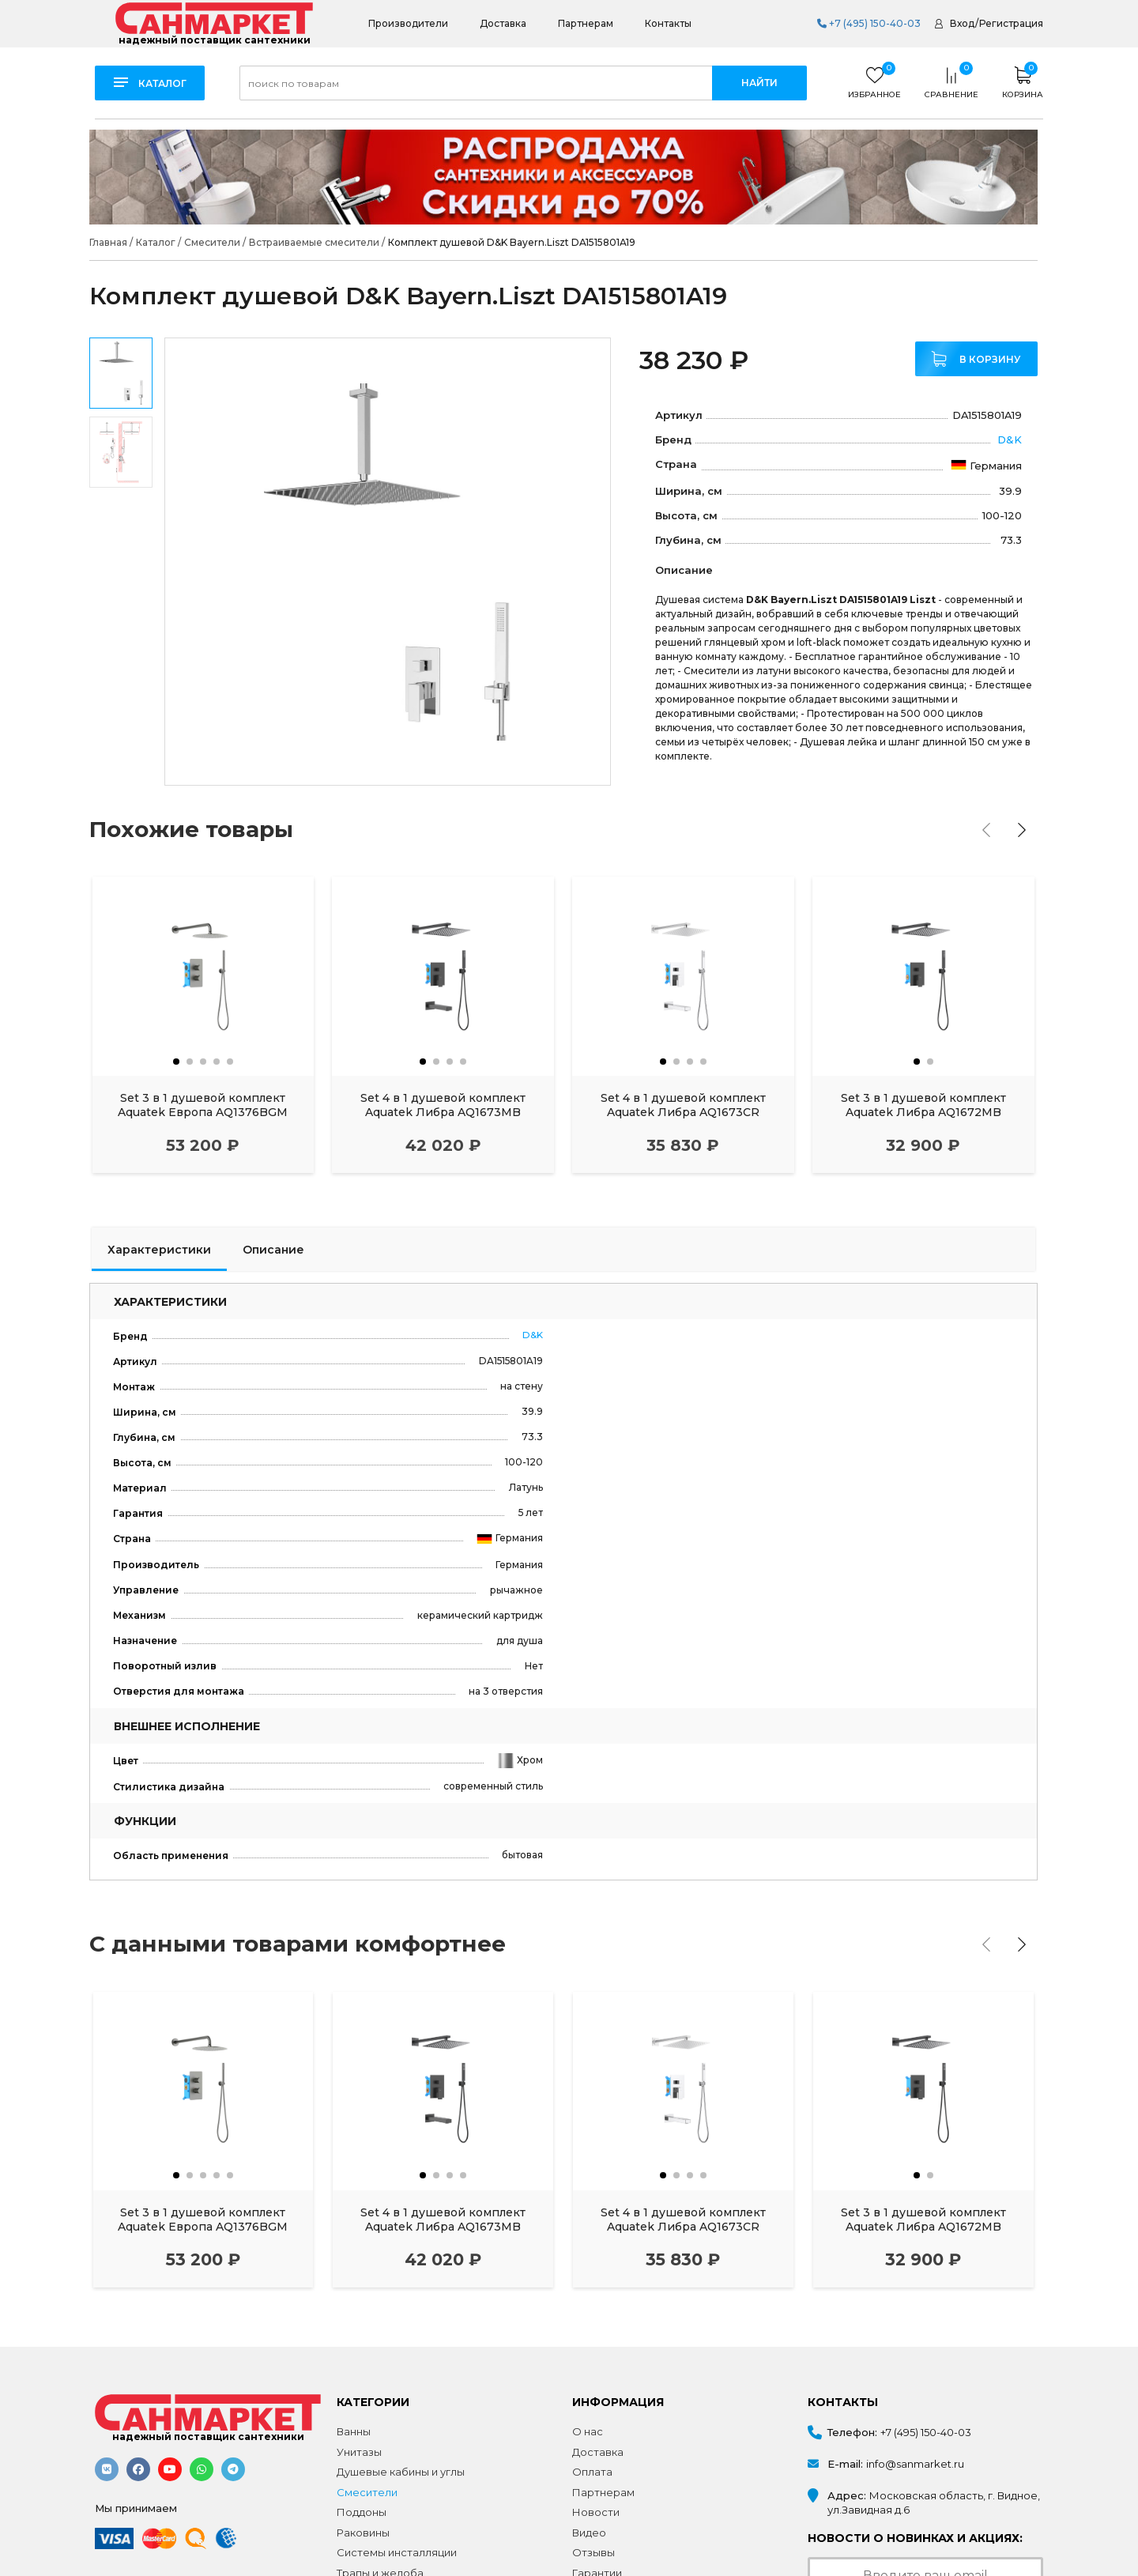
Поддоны (361, 2471)
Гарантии (597, 2531)
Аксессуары (370, 2552)
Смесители (367, 2451)
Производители (408, 23)
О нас (587, 2390)
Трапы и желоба (380, 2531)
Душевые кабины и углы (401, 2430)
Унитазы (359, 2410)
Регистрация (1011, 23)
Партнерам (585, 23)
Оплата (592, 2430)
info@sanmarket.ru (915, 2422)
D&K (1009, 439)
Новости (596, 2471)
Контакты (668, 23)
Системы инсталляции (397, 2512)
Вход (962, 23)
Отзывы (593, 2512)
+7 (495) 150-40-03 (869, 23)
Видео (589, 2491)
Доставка (503, 23)
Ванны (354, 2390)
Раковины (363, 2491)
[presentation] (987, 830)
